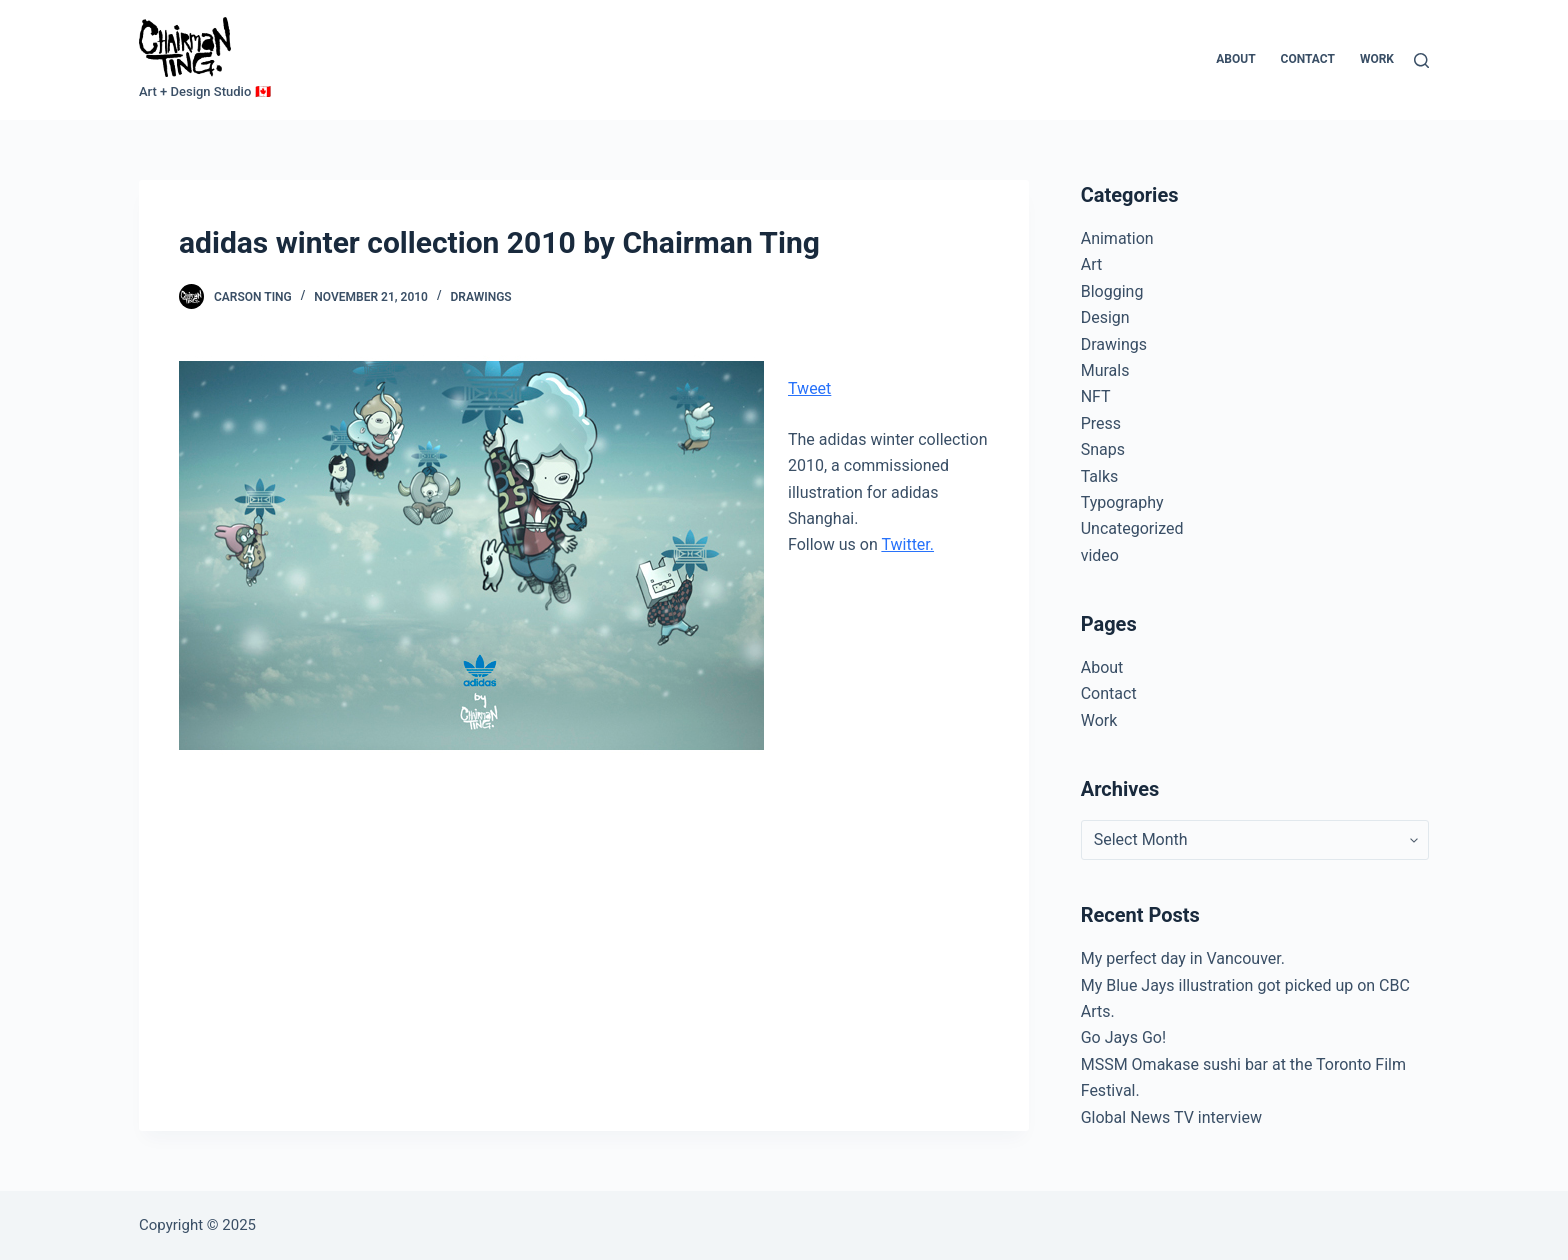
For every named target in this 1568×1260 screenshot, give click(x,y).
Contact (1308, 59)
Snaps (1103, 449)
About (1235, 59)
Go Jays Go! (1123, 1037)
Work (1377, 59)
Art (1091, 264)
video (1100, 555)
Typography (1122, 502)
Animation (1117, 238)
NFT (1096, 396)
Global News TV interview (1171, 1117)
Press (1101, 423)
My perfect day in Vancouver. (1183, 958)
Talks (1100, 476)
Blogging (1112, 291)
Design (1105, 317)
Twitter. (907, 544)
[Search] (1421, 60)
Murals (1105, 370)
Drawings (481, 297)
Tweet (809, 388)
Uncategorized (1132, 528)
